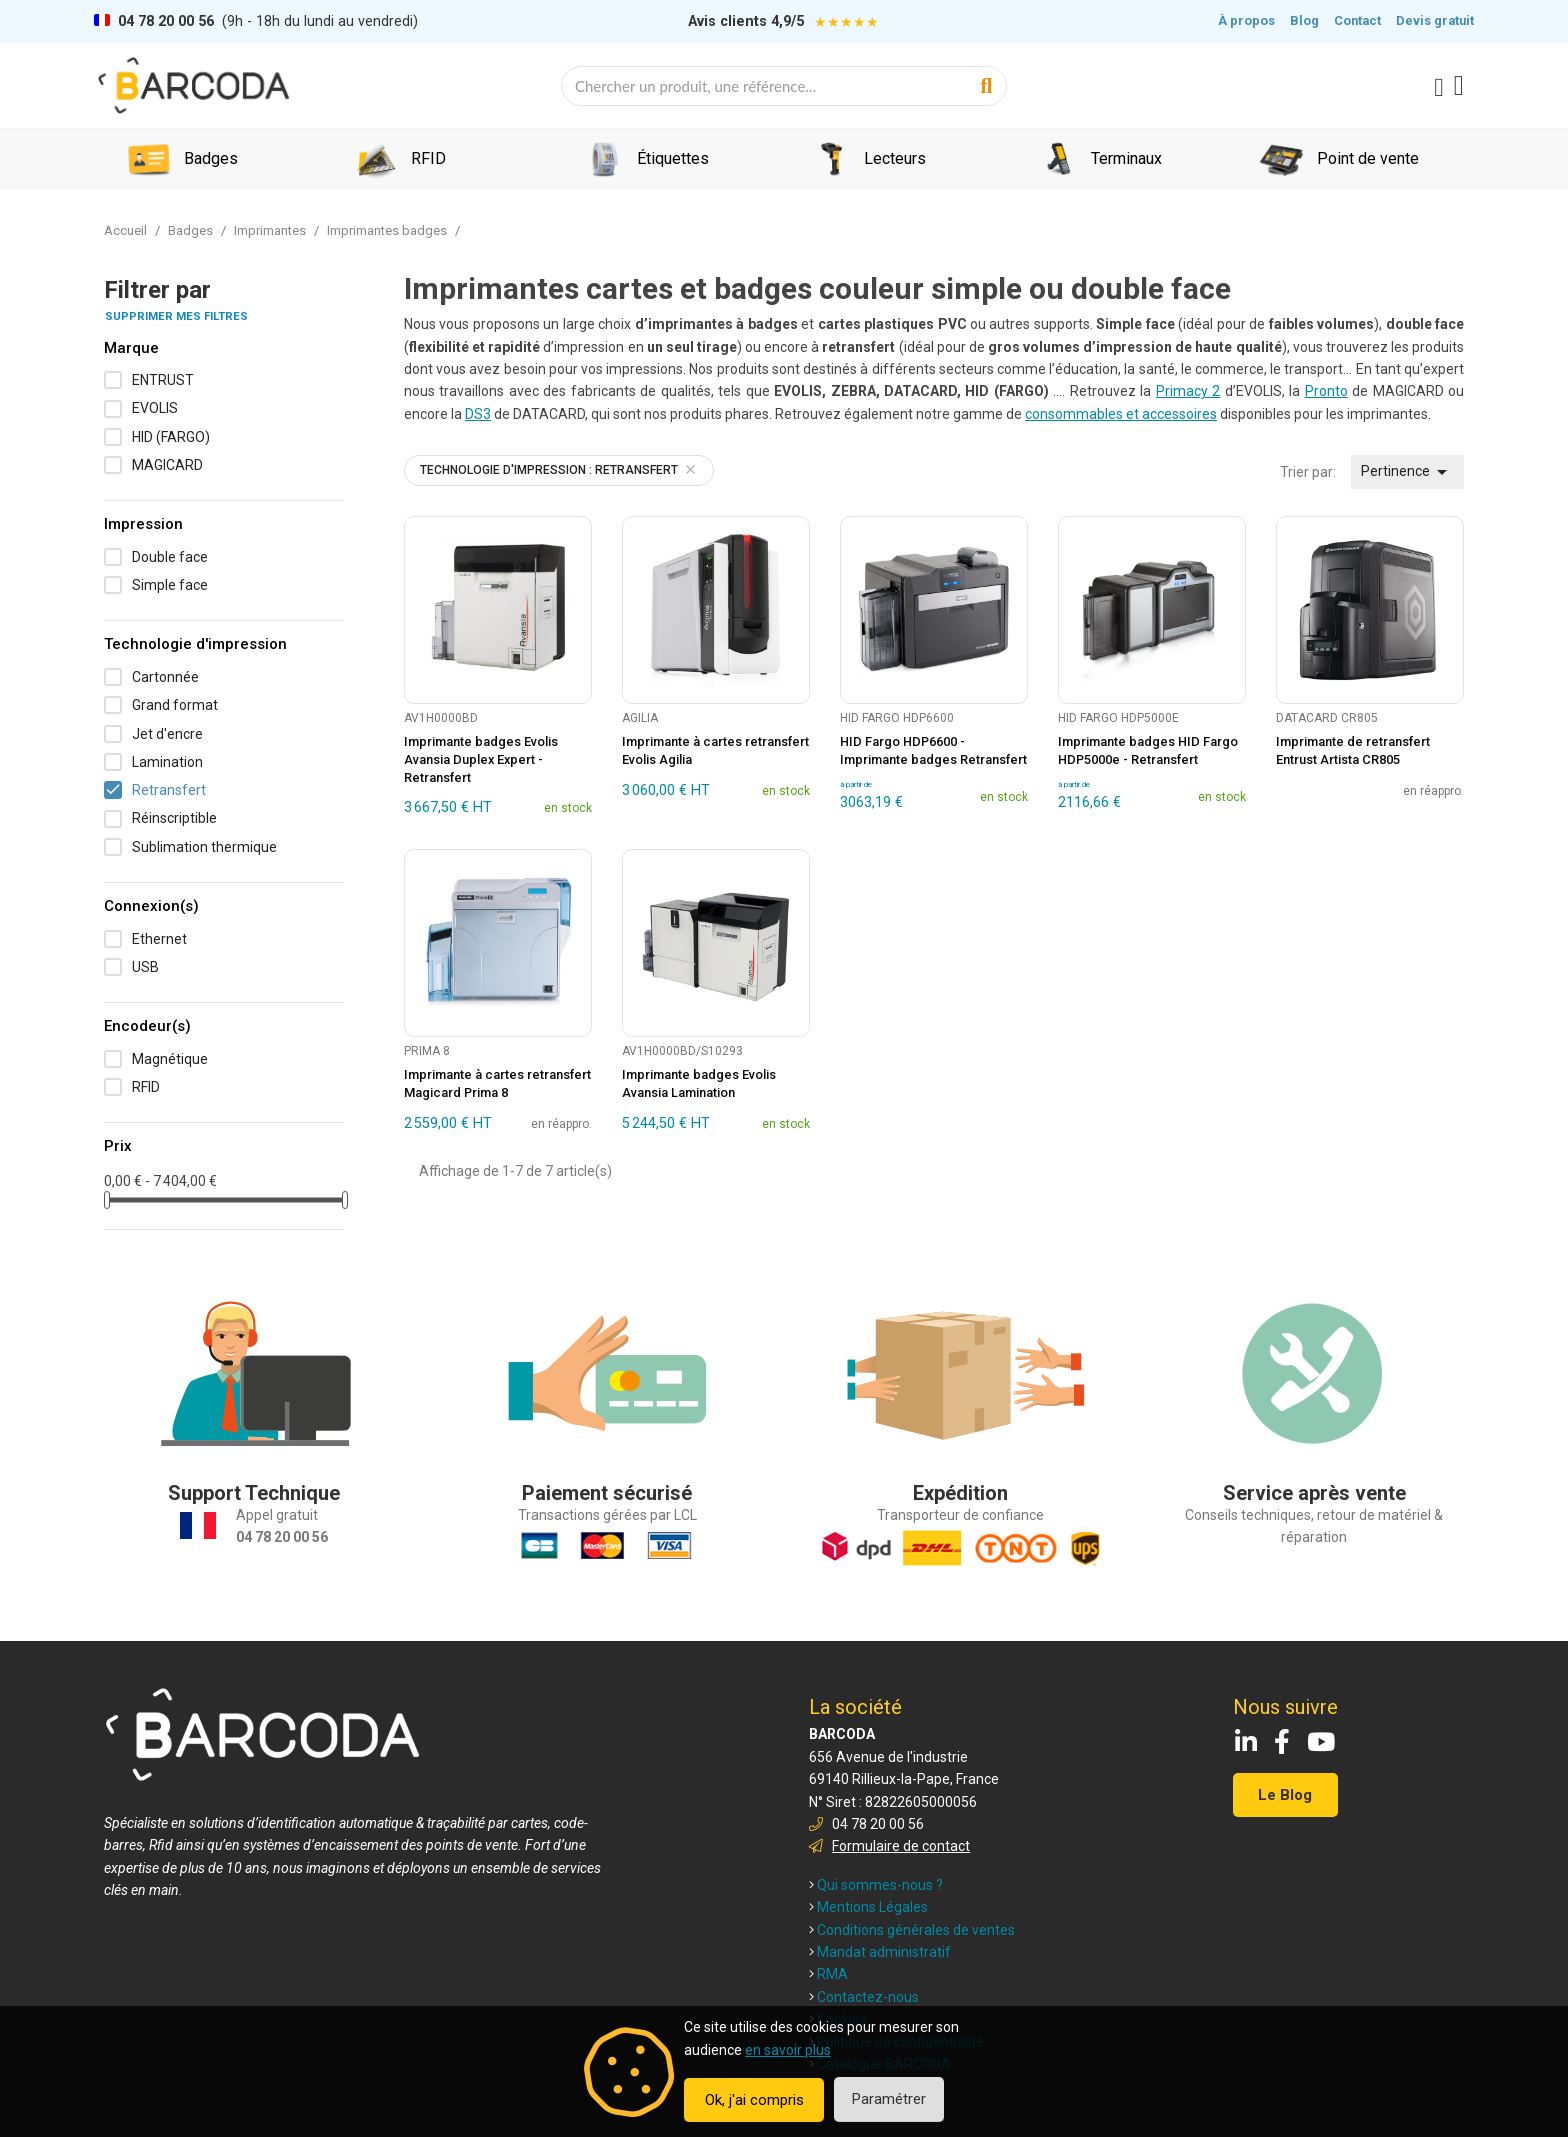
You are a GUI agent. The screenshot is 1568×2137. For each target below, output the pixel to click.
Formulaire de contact (901, 1846)
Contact (1357, 20)
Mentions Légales (868, 1907)
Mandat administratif (880, 1952)
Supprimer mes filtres (176, 316)
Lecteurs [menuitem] (895, 158)
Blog (1304, 20)
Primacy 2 (1188, 391)
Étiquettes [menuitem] (673, 158)
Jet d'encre (167, 734)
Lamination (167, 762)
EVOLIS (155, 408)
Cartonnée (165, 677)
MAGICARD (167, 465)
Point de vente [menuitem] (1368, 158)
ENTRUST (163, 380)
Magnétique (170, 1059)
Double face (170, 557)
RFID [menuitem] (428, 158)
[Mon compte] (1439, 88)
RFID (146, 1087)
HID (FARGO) (171, 437)
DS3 (478, 414)
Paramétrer (889, 2099)
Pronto (1326, 391)
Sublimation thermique (204, 847)
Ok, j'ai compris (754, 2100)
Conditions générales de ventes (912, 1930)
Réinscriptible (174, 818)
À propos (1246, 20)
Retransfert (169, 790)
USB (145, 967)
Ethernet (159, 939)
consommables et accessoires (1121, 414)
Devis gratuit (1435, 20)
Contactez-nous (864, 1997)
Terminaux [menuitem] (1126, 158)
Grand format (175, 705)
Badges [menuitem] (211, 158)
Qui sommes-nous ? (876, 1885)
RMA (828, 1974)
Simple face (170, 585)
